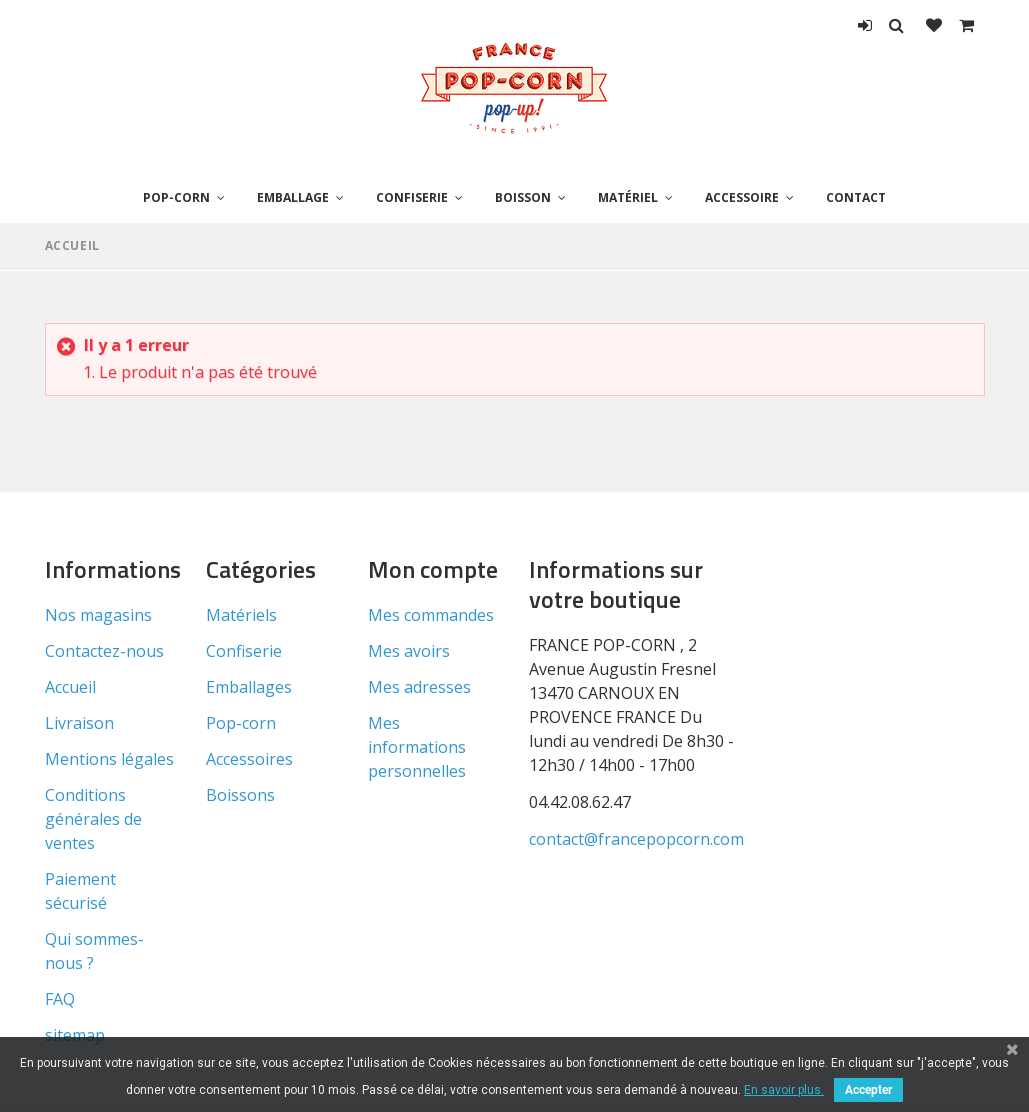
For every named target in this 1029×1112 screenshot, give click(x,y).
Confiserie (412, 197)
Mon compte (433, 569)
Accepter (868, 1090)
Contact (856, 197)
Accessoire (742, 197)
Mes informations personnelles (417, 747)
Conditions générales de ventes (93, 819)
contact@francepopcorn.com (636, 839)
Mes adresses (419, 687)
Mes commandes (431, 615)
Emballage (293, 197)
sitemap (75, 1035)
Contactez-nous (104, 651)
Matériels (241, 615)
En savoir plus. (784, 1090)
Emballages (249, 687)
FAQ (60, 999)
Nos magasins (98, 615)
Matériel (628, 197)
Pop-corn (176, 197)
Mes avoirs (409, 651)
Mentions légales (109, 759)
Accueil (72, 245)
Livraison (79, 723)
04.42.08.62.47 (580, 802)
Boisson (523, 197)
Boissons (240, 795)
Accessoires (249, 759)
